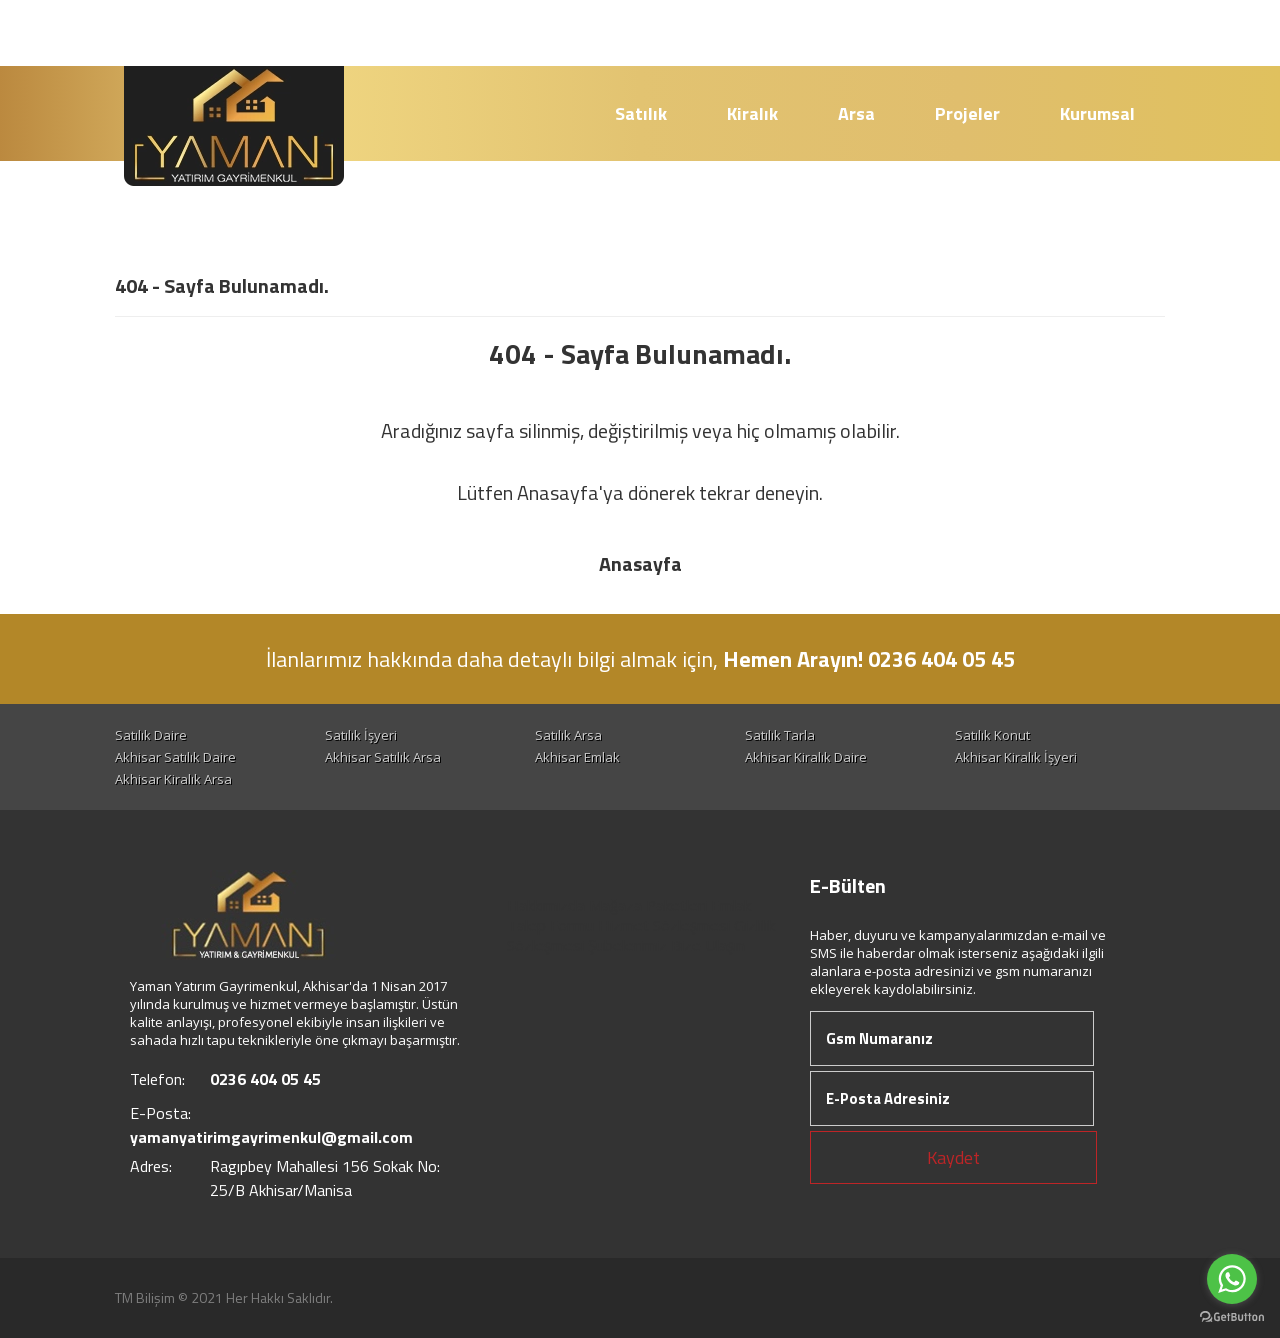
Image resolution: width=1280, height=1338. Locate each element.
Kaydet (953, 1157)
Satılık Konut (992, 735)
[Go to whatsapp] (1232, 1279)
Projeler (967, 113)
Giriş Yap (1109, 33)
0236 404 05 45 (786, 31)
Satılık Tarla (780, 735)
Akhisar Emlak (577, 757)
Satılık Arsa (568, 735)
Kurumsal (1097, 113)
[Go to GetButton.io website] (1232, 1317)
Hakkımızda (546, 905)
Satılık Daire (151, 735)
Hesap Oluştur (965, 33)
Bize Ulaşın (708, 945)
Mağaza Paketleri (648, 905)
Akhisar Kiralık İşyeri (1016, 757)
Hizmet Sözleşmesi (664, 925)
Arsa (856, 113)
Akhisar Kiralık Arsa (173, 779)
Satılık (641, 113)
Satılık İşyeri (361, 735)
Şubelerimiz (627, 945)
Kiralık (752, 113)
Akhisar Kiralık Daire (806, 757)
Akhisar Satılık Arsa (383, 757)
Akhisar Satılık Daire (175, 757)
